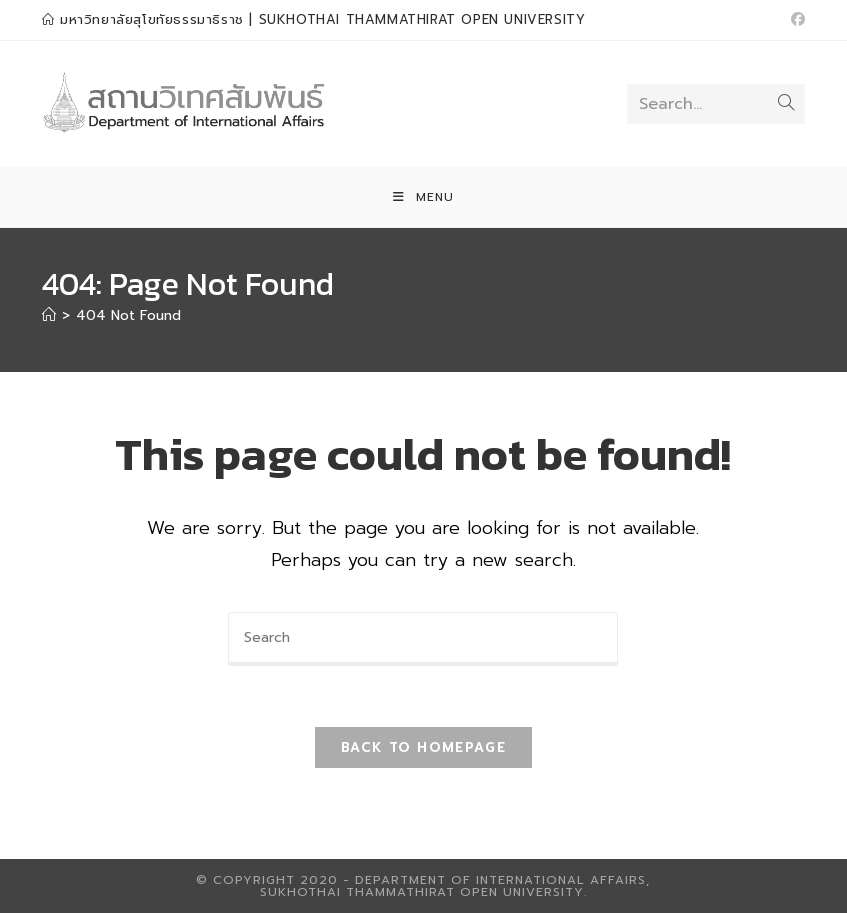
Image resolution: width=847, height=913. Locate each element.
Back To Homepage (423, 747)
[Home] (49, 315)
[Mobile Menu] (423, 197)
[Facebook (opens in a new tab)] (795, 20)
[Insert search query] (423, 639)
